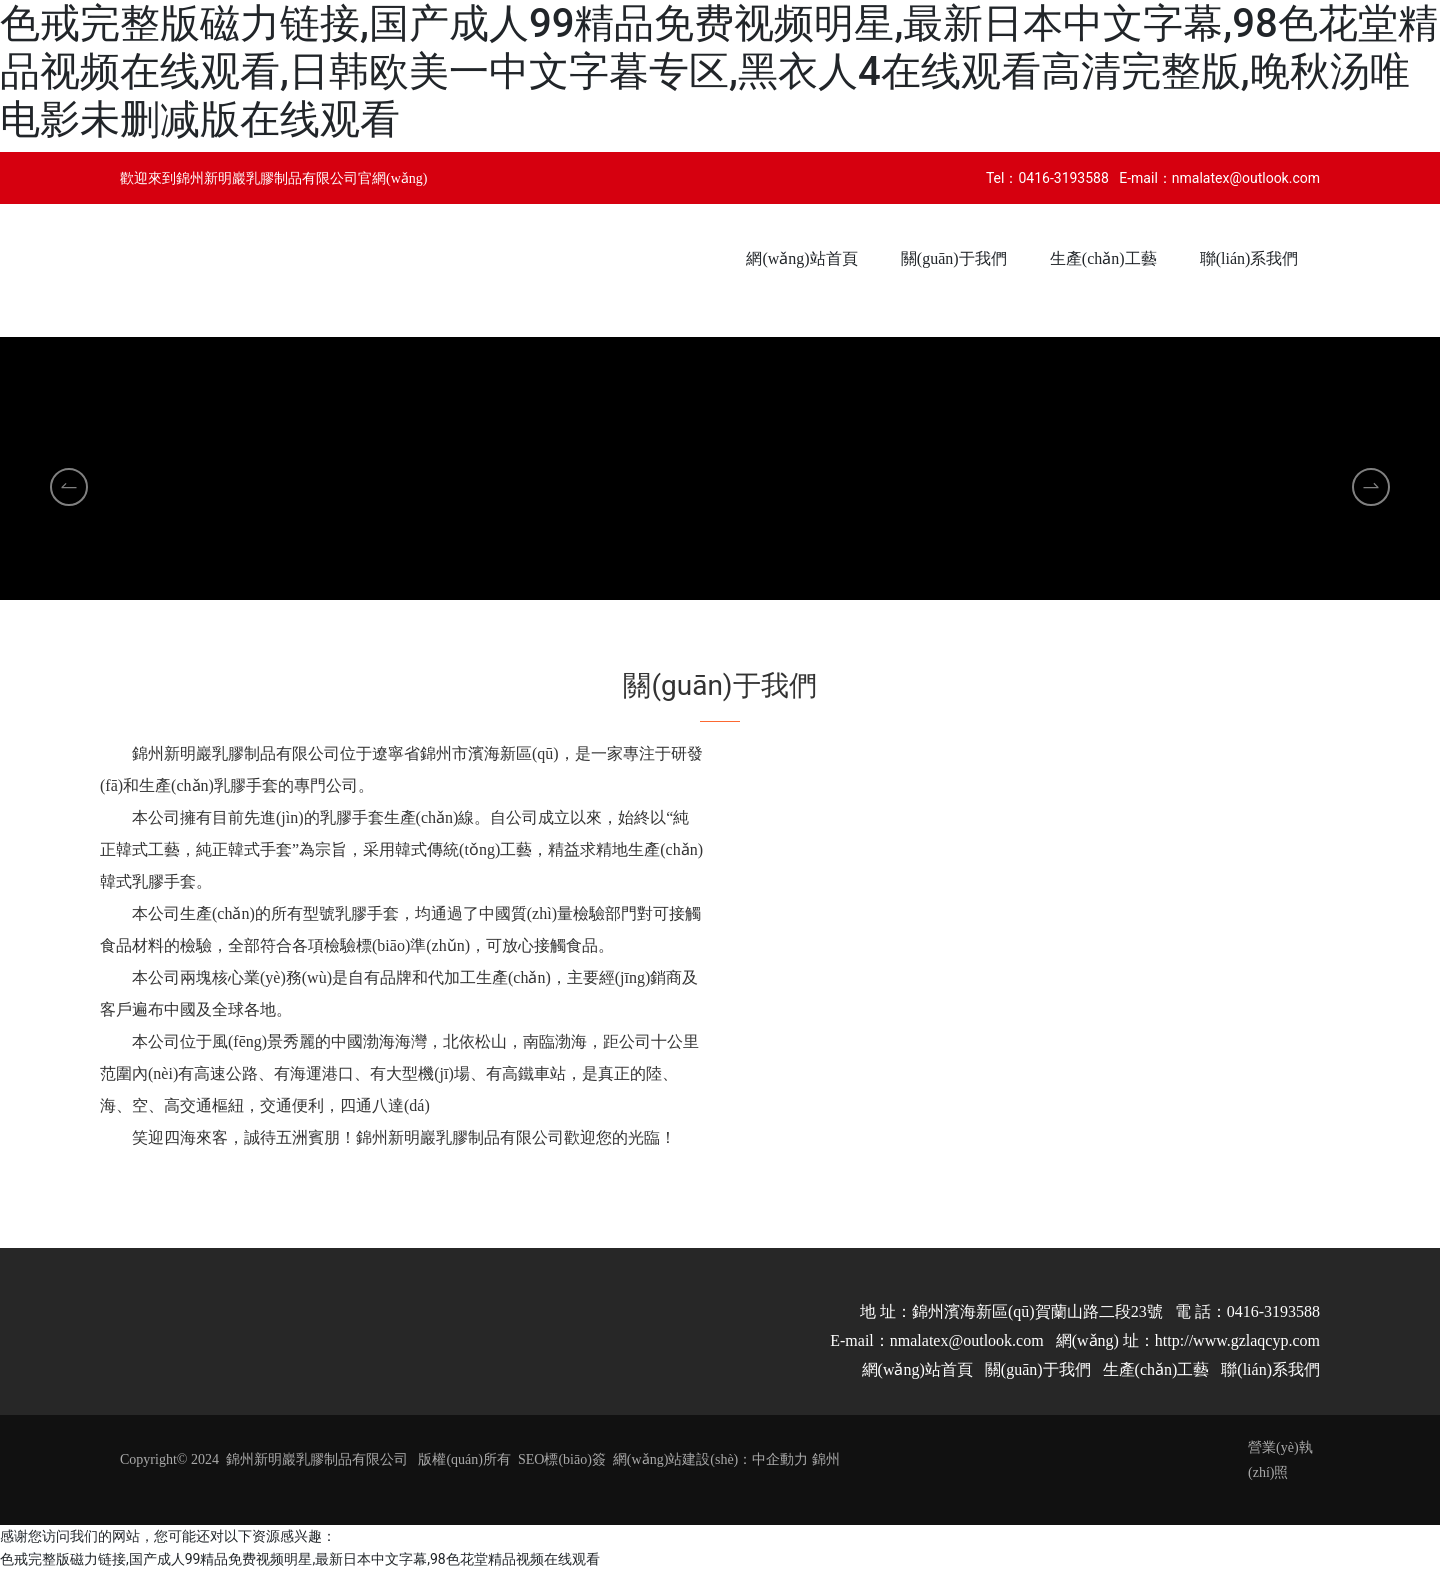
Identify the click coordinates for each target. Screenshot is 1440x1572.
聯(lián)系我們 (1270, 1369)
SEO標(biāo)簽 (562, 1459)
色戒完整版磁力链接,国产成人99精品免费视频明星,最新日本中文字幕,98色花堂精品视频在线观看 (300, 1559)
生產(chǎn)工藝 (1156, 1369)
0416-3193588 (1063, 178)
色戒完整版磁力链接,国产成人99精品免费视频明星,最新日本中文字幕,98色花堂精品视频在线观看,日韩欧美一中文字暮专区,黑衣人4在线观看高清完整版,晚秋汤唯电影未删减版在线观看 (719, 71)
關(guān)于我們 (1038, 1369)
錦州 (826, 1459)
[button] (694, 608)
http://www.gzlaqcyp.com (1237, 1340)
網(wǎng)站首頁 (917, 1369)
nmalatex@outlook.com (1246, 178)
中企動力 (780, 1459)
